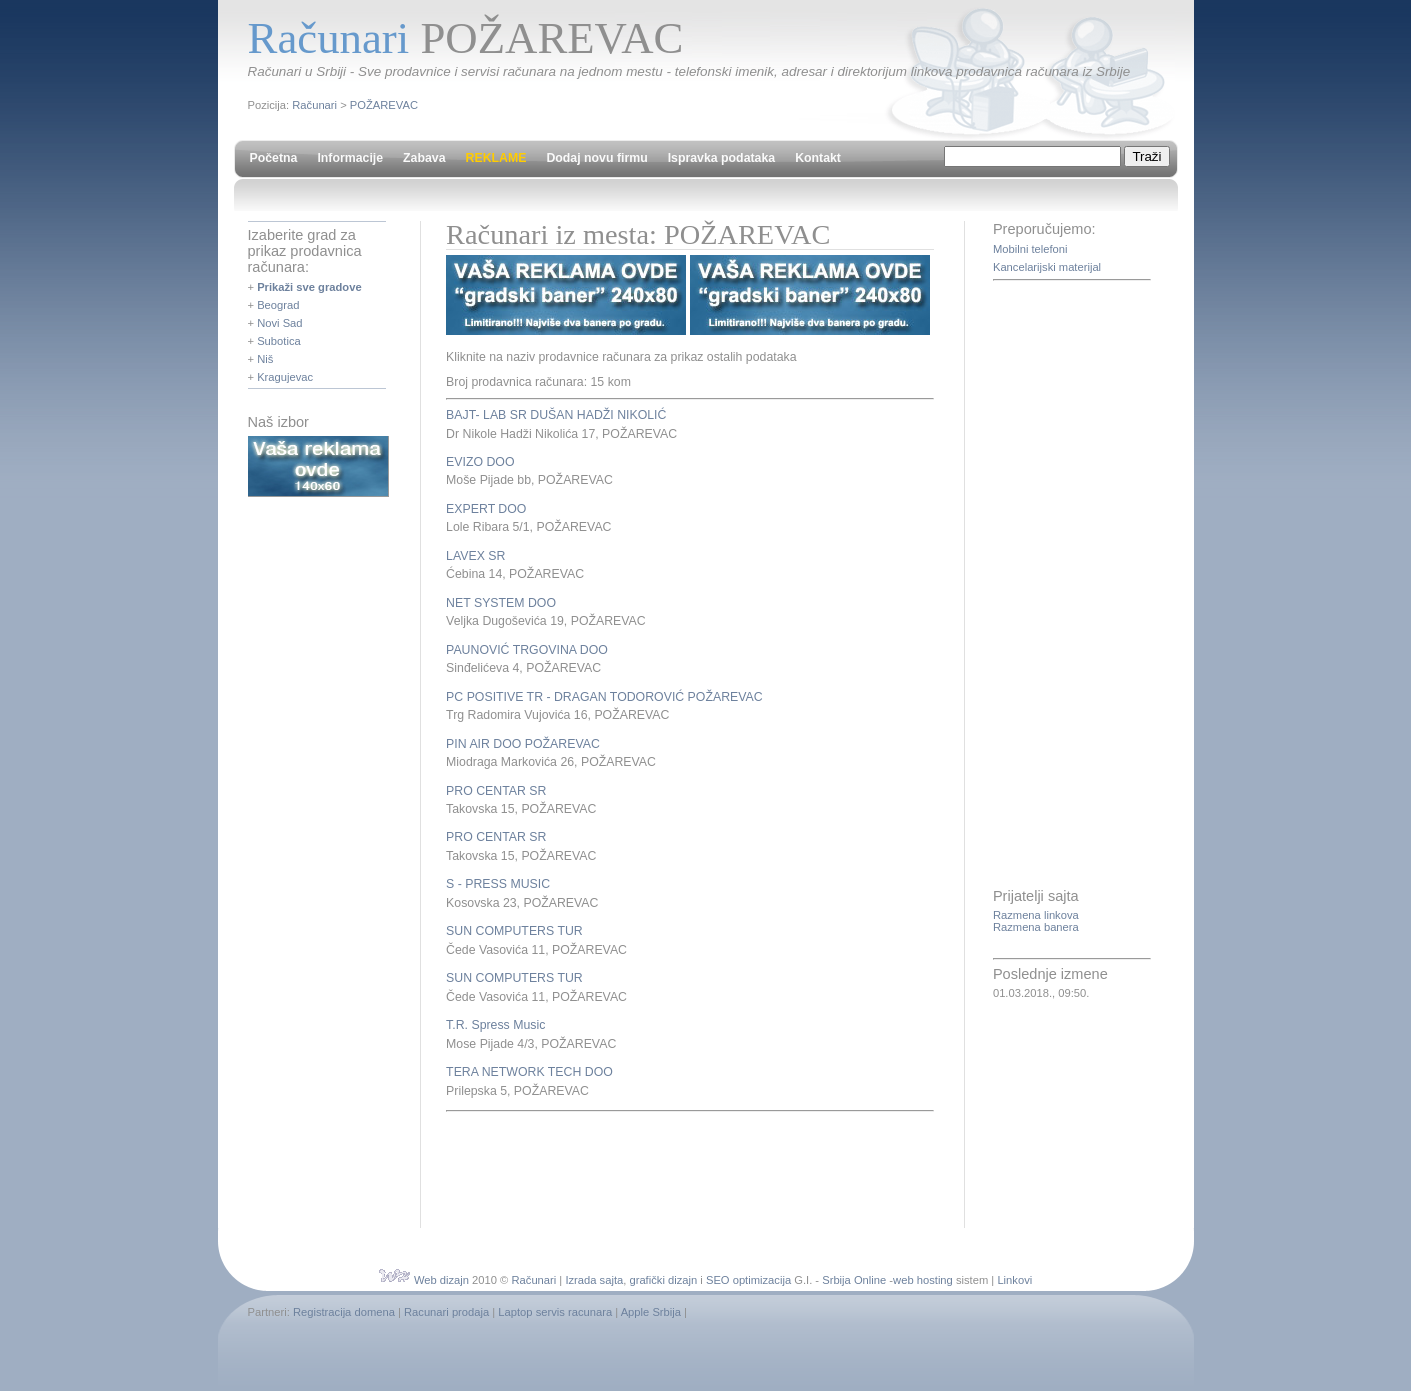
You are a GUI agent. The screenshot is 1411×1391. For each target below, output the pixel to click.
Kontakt (818, 158)
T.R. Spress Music (495, 1025)
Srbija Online (854, 1280)
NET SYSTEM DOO (501, 603)
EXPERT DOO (486, 509)
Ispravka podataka (721, 158)
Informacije (350, 158)
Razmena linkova (1036, 915)
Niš (265, 359)
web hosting (923, 1280)
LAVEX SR (475, 556)
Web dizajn (441, 1280)
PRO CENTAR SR (496, 791)
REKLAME (496, 158)
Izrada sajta (594, 1280)
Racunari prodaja (446, 1312)
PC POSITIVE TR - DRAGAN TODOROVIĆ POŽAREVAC (604, 697)
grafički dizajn (663, 1280)
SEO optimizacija (748, 1280)
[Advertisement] (680, 1167)
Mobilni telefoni (1030, 249)
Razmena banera (1036, 927)
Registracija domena (344, 1312)
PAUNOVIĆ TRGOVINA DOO (527, 650)
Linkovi (1014, 1280)
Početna (274, 158)
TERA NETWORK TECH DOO (529, 1072)
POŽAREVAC (384, 105)
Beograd (278, 305)
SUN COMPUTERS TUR (514, 931)
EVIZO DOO (480, 462)
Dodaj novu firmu (596, 158)
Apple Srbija (651, 1312)
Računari (314, 105)
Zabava (424, 158)
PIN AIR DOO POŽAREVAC (523, 744)
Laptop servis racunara (555, 1312)
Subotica (279, 341)
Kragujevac (285, 377)
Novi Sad (279, 323)
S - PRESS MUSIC (498, 884)
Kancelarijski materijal (1047, 267)
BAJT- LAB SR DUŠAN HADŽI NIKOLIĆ (556, 415)
